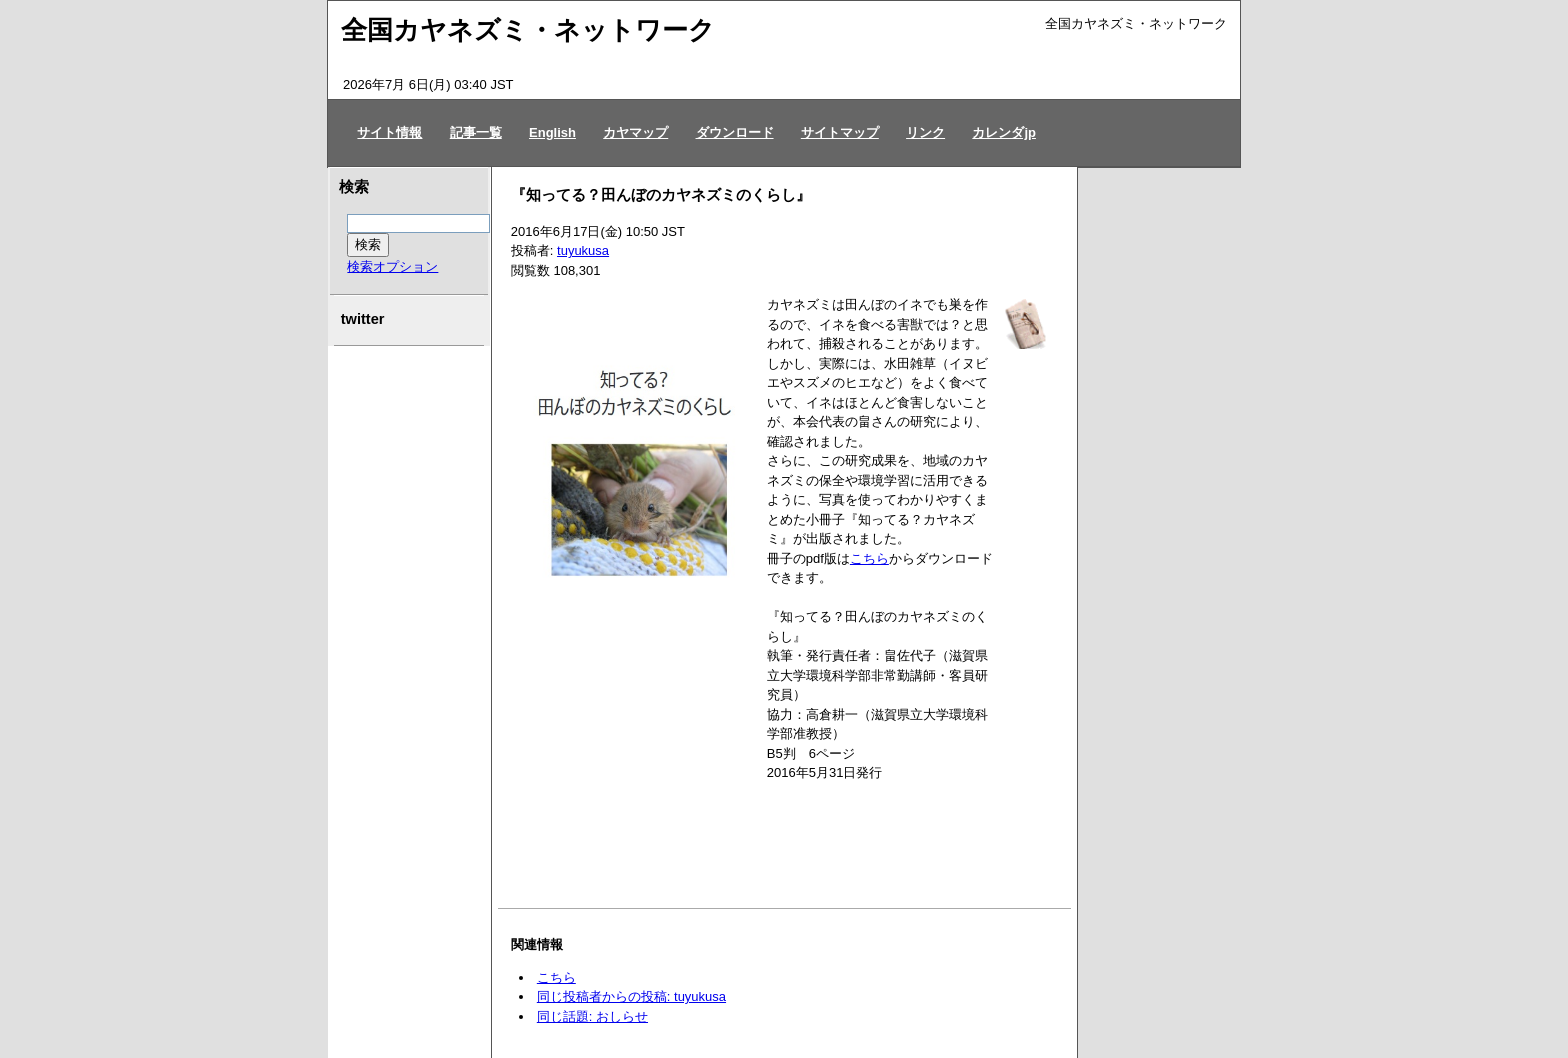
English (552, 132)
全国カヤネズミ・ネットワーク (528, 30)
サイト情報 (389, 132)
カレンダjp (1004, 132)
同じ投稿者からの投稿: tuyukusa (631, 996)
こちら (869, 558)
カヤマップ (635, 132)
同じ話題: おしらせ (592, 1016)
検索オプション (392, 266)
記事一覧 (476, 132)
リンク (925, 132)
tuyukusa (583, 250)
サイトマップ (840, 132)
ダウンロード (735, 132)
